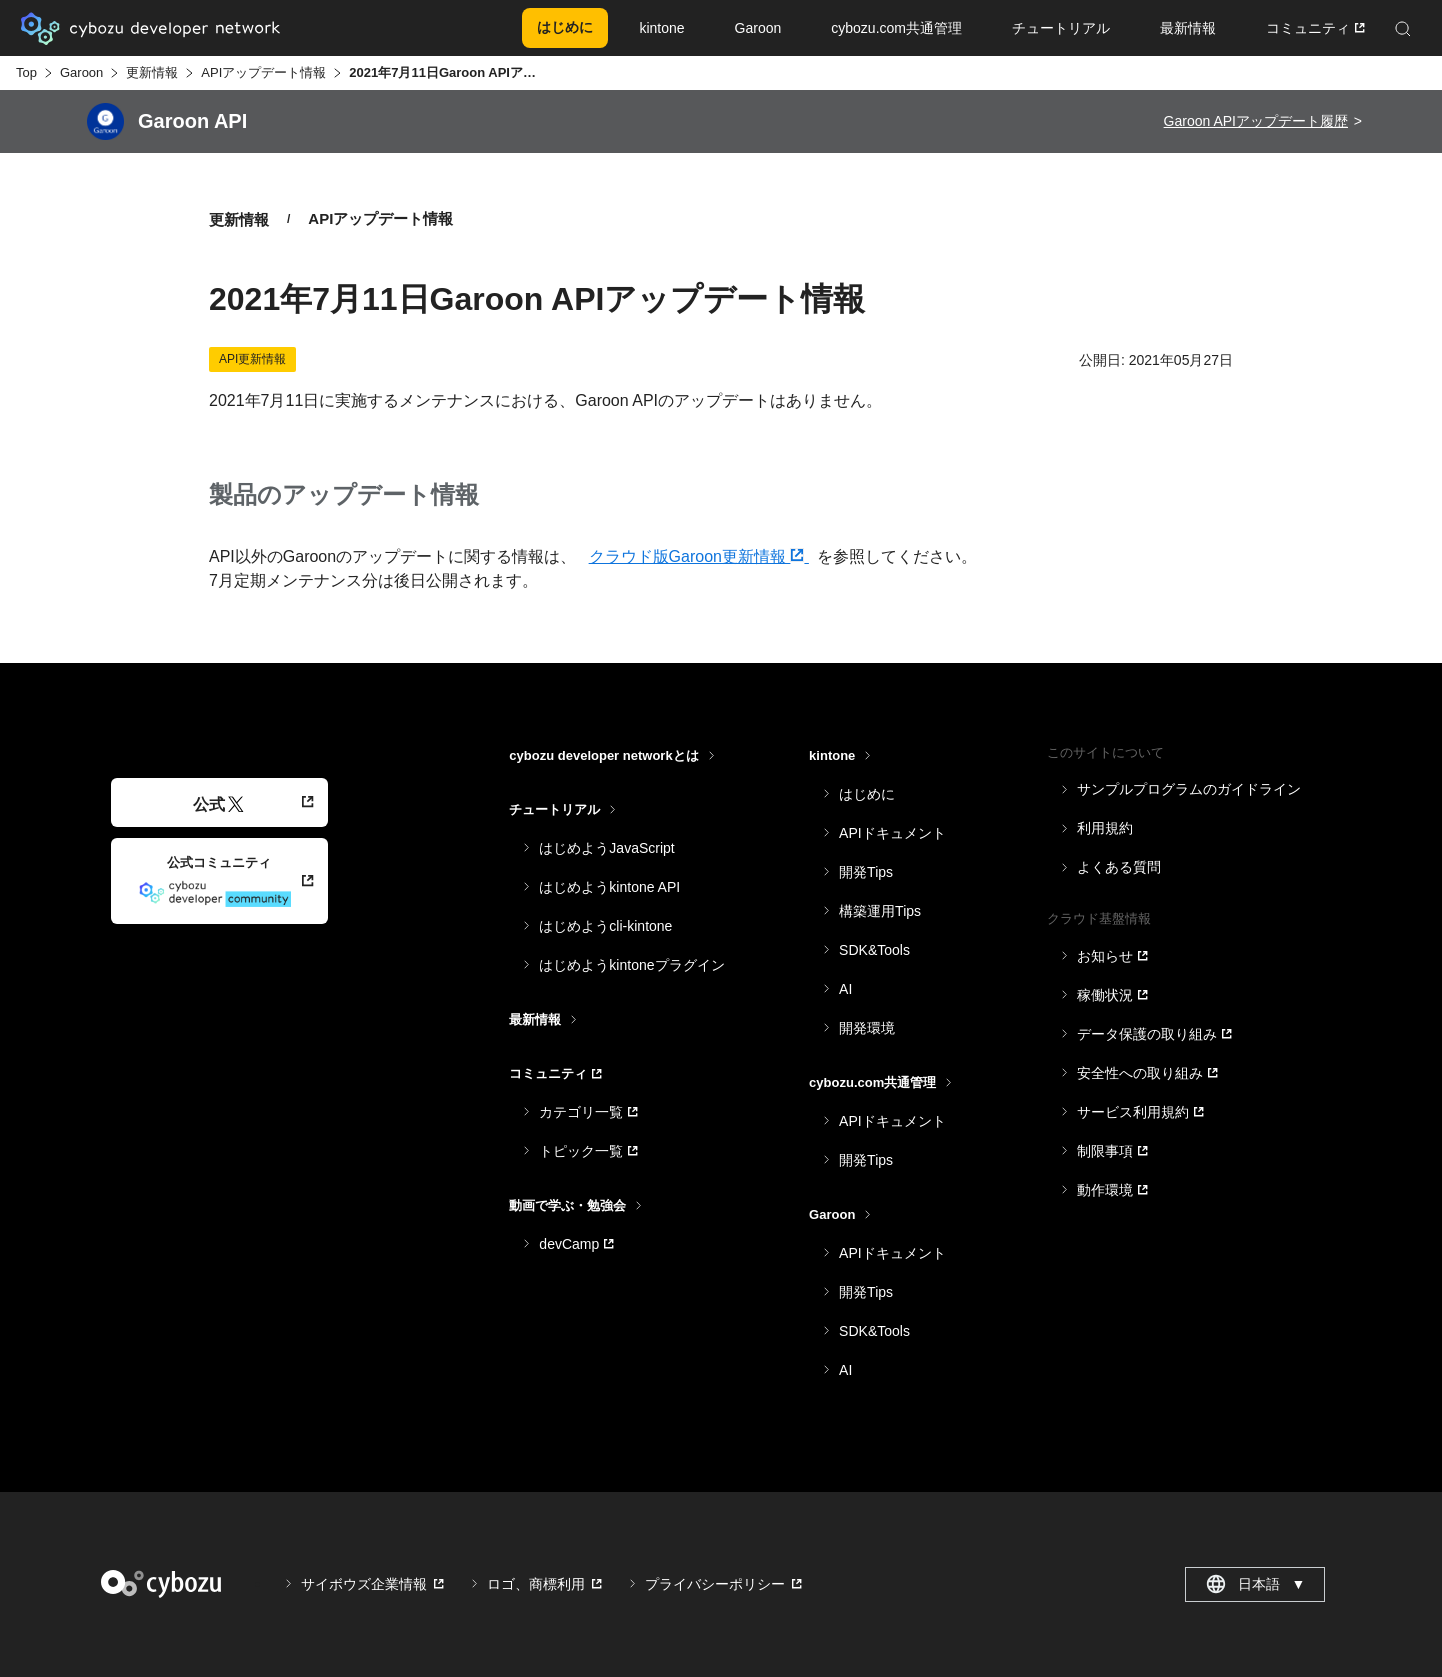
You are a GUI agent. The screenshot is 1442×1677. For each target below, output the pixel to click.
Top (26, 72)
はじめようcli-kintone (605, 926)
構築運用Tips (880, 911)
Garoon (81, 72)
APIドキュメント (892, 833)
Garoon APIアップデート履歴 (1256, 121)
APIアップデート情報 (263, 72)
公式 (218, 804)
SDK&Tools (874, 950)
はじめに (867, 794)
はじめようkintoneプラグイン (631, 965)
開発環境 (867, 1028)
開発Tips (866, 872)
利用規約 (1105, 828)
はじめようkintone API (609, 887)
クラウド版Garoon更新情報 (699, 556)
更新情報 (152, 72)
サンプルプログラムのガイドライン (1189, 789)
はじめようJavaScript (606, 848)
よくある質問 (1119, 867)
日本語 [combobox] (1255, 1584)
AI (845, 989)
